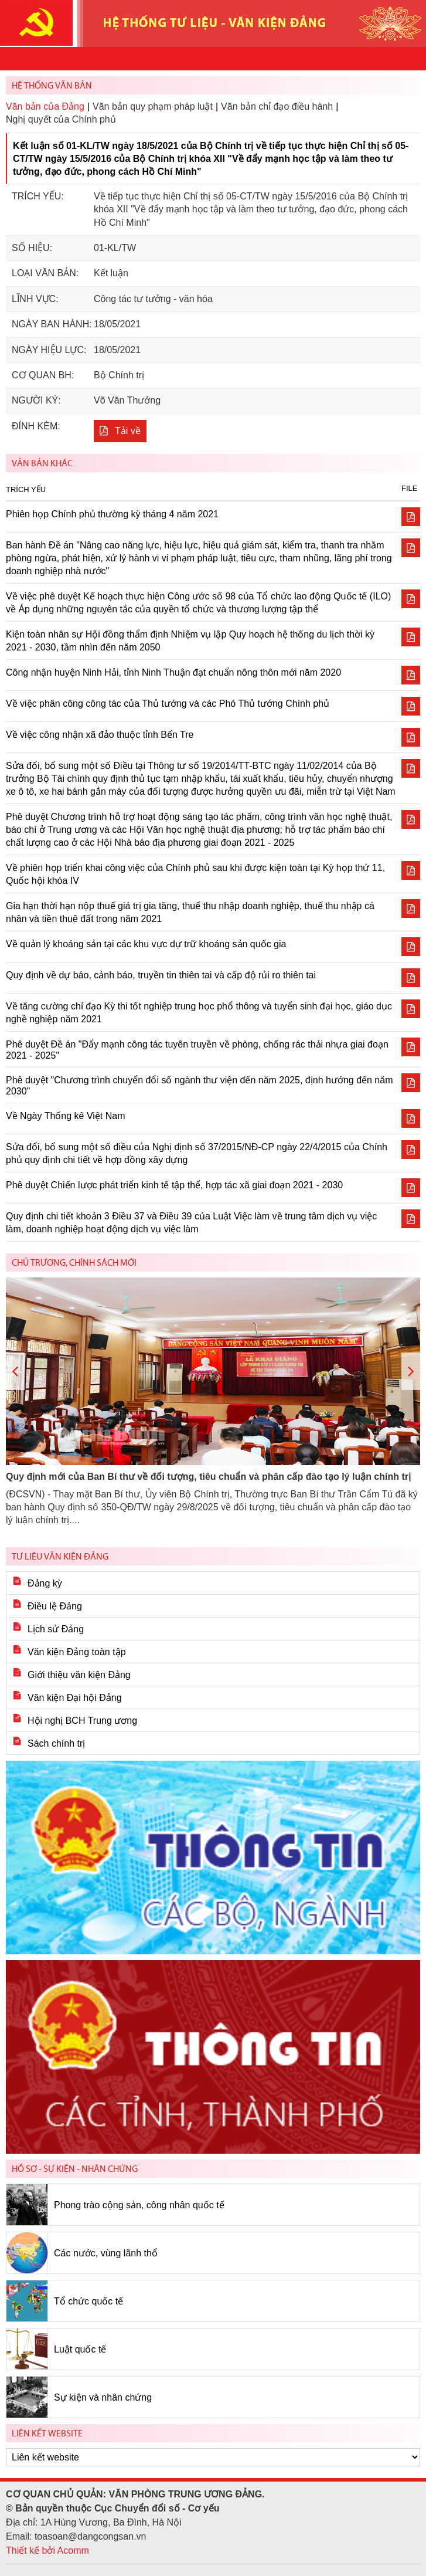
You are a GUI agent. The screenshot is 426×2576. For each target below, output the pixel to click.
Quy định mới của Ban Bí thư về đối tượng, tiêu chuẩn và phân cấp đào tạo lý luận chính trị (208, 1477)
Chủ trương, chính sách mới (74, 1262)
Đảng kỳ (45, 1583)
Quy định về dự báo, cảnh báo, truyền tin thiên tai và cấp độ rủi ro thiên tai (161, 975)
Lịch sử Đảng (56, 1629)
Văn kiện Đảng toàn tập (77, 1652)
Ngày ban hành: (52, 324)
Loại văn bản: (45, 273)
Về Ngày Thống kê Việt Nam (65, 1116)
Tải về (128, 431)
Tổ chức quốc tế (88, 2301)
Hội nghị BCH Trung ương (82, 1721)
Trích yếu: (38, 196)
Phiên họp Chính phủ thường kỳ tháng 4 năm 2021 (112, 514)
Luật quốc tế (80, 2349)
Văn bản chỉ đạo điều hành (277, 106)
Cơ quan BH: (43, 375)
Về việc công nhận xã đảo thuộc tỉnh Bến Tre (100, 735)
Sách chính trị (56, 1743)
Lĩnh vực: (35, 299)
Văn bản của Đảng (45, 106)
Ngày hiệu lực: (49, 350)
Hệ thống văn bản (52, 85)
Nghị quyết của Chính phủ (61, 119)
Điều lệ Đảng (55, 1606)
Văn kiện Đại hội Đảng (75, 1698)
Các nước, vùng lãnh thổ (106, 2253)
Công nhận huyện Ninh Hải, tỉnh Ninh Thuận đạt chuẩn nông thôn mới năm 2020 (173, 672)
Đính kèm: (36, 426)
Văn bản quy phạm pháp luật (153, 106)
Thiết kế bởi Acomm (47, 2550)
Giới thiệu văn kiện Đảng (79, 1675)
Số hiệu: (32, 248)
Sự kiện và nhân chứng (103, 2397)
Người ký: (36, 400)
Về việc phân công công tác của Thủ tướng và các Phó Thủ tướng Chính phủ (167, 704)
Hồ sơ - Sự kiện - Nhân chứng (75, 2168)
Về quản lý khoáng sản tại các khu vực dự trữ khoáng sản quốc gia (146, 944)
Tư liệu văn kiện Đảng (60, 1556)
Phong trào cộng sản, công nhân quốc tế (139, 2205)
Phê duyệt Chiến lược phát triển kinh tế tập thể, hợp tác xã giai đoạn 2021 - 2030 (174, 1185)
